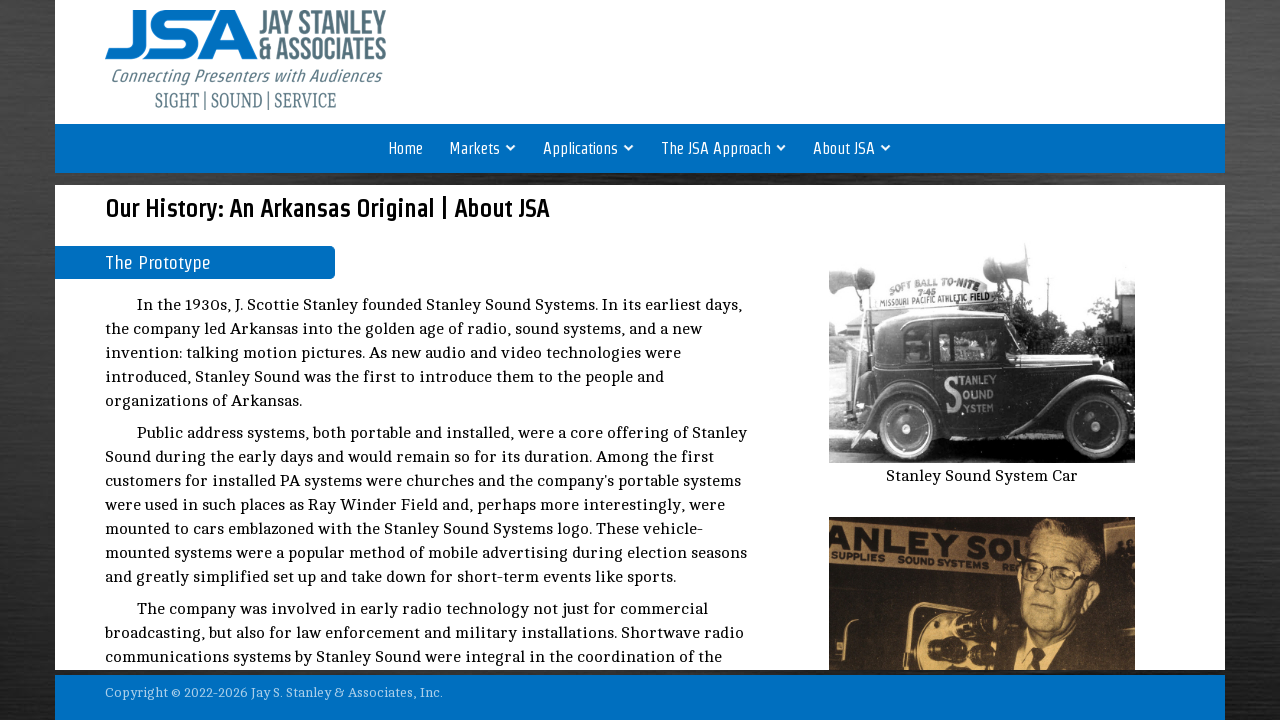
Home (405, 148)
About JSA (852, 148)
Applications (589, 148)
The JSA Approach (724, 148)
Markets (483, 148)
